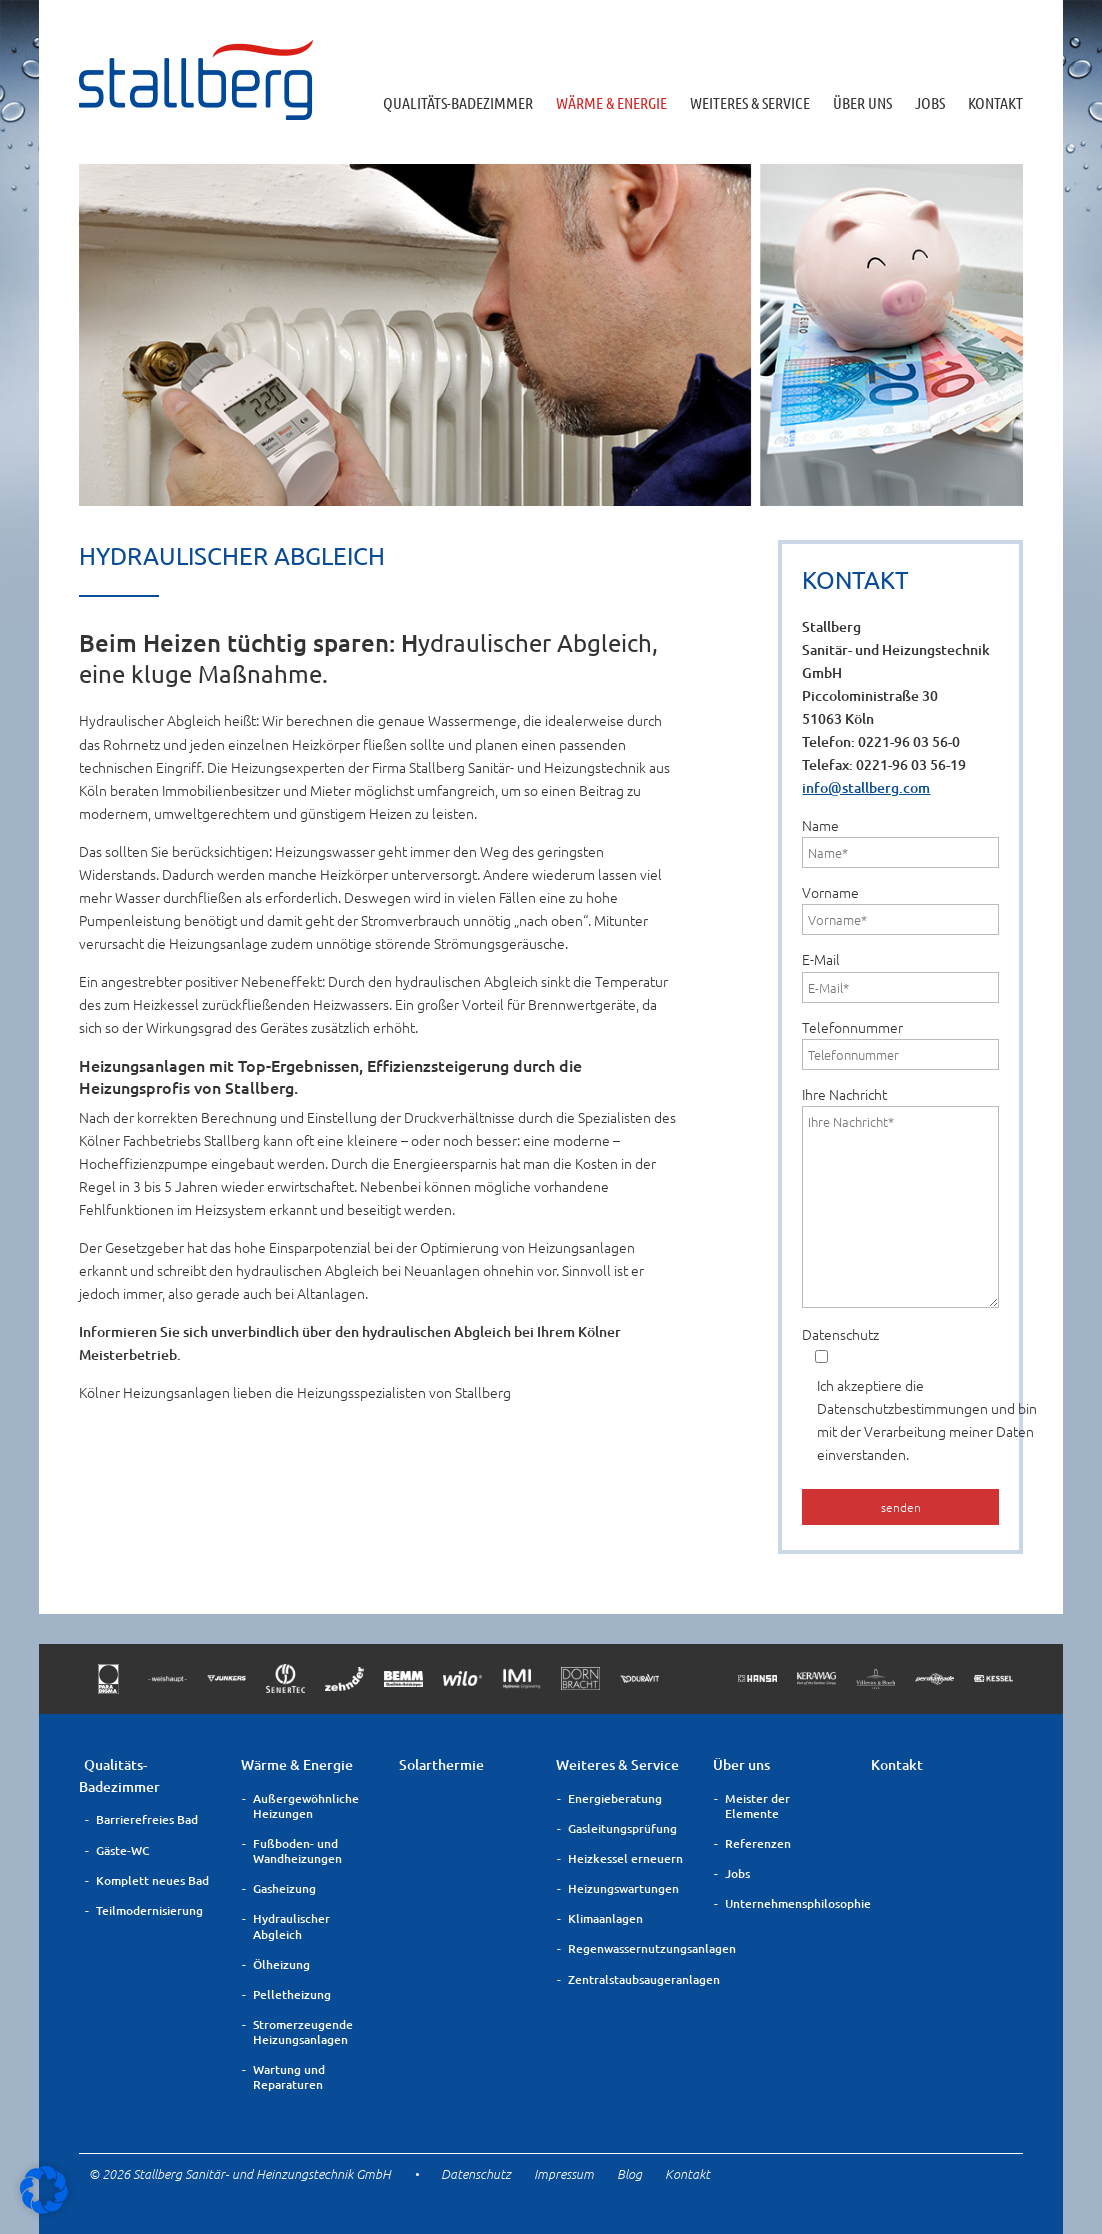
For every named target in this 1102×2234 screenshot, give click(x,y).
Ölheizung (281, 1964)
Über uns (862, 102)
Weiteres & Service (750, 102)
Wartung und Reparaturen (289, 2077)
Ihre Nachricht (900, 1196)
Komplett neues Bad (152, 1880)
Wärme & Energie (611, 102)
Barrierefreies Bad (147, 1819)
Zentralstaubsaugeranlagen (628, 1979)
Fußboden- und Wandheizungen (297, 1851)
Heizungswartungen (623, 1888)
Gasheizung (284, 1888)
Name (900, 841)
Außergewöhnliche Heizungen (306, 1806)
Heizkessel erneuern (625, 1858)
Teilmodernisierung (149, 1910)
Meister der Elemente (757, 1806)
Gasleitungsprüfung (622, 1828)
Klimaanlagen (605, 1918)
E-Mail (900, 975)
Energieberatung (615, 1798)
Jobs (930, 102)
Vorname (900, 908)
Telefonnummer (900, 1043)
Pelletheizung (292, 1994)
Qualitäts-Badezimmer (458, 102)
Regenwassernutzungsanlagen (628, 1948)
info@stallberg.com (866, 787)
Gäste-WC (123, 1850)
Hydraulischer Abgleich (291, 1926)
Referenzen (758, 1843)
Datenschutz (900, 1395)
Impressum (564, 2173)
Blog (629, 2173)
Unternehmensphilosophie (785, 1903)
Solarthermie (441, 1764)
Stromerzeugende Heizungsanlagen (303, 2032)
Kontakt (995, 102)
